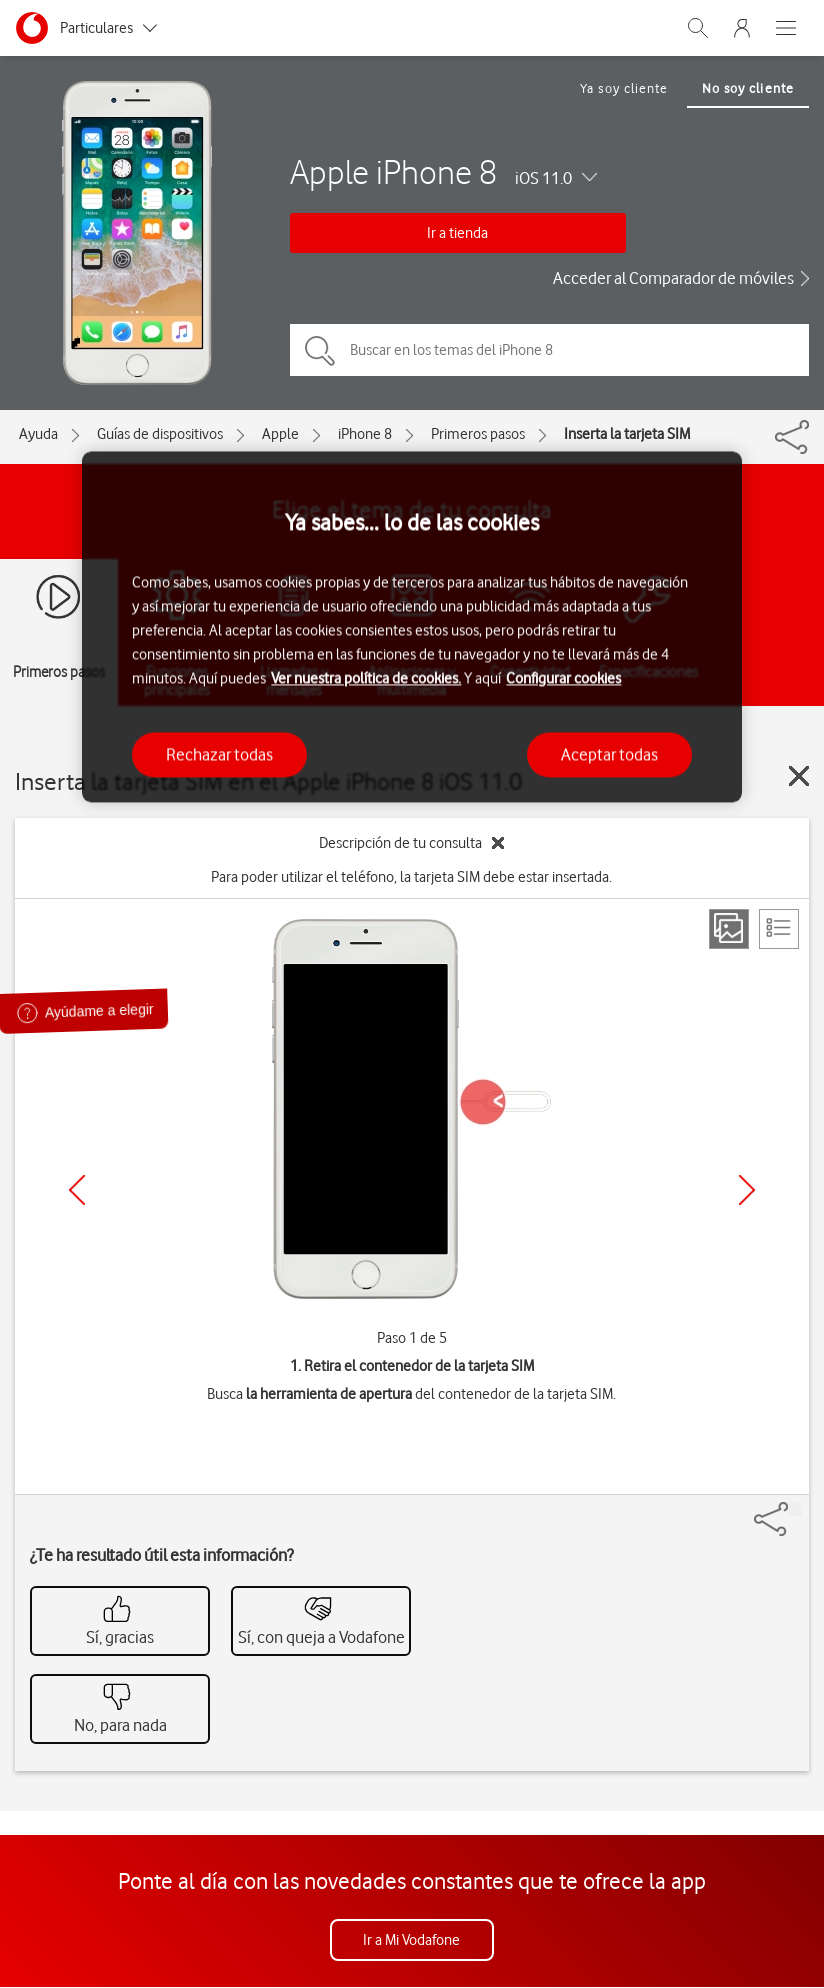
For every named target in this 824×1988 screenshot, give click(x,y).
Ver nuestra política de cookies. (366, 678)
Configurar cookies (563, 678)
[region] (411, 626)
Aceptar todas (609, 754)
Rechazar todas (219, 754)
